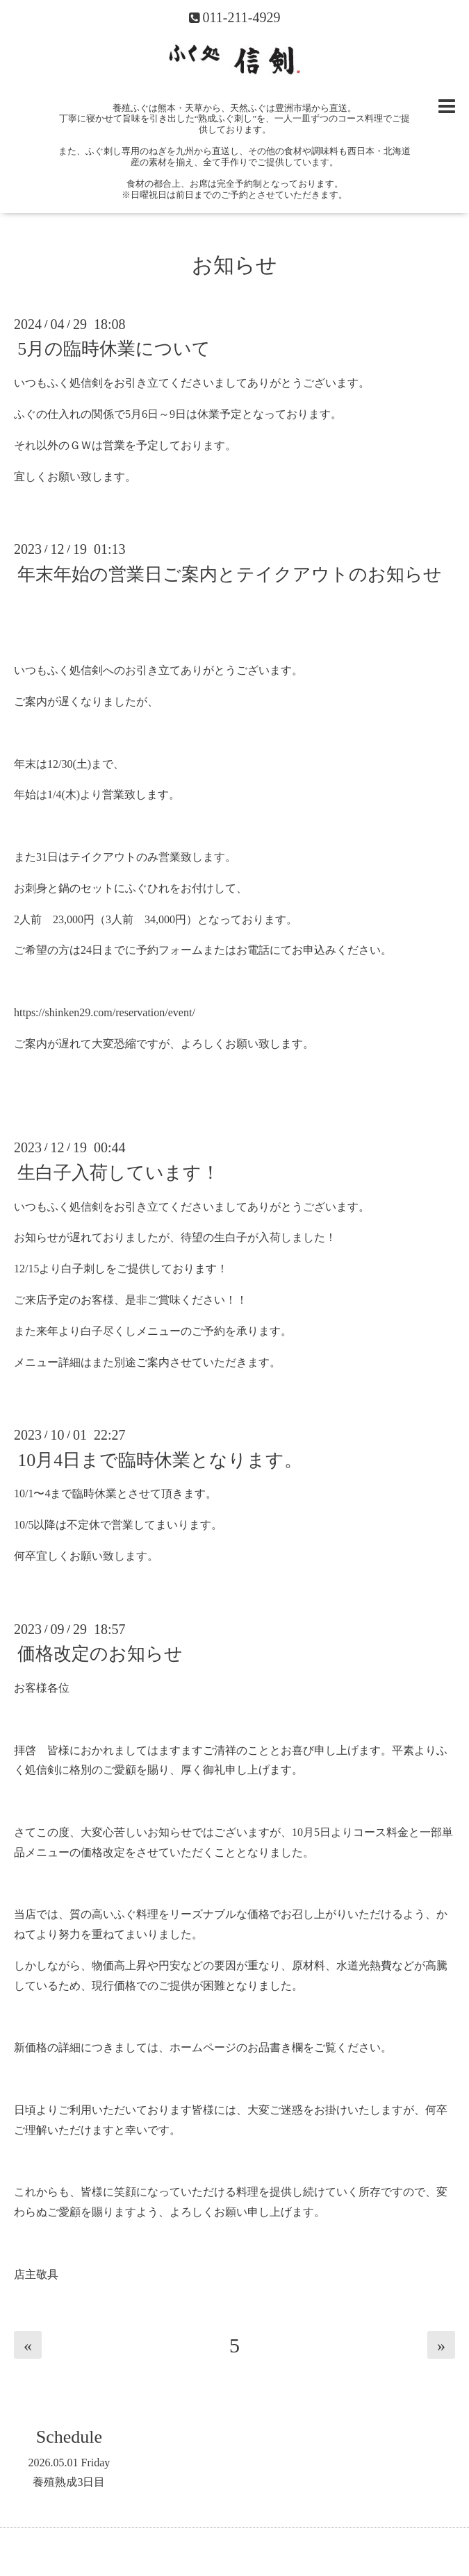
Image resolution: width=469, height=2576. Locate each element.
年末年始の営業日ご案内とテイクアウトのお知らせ (229, 574)
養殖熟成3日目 (69, 2482)
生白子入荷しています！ (118, 1172)
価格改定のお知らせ (100, 1654)
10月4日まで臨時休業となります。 (159, 1459)
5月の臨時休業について (114, 349)
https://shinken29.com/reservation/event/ (104, 1012)
